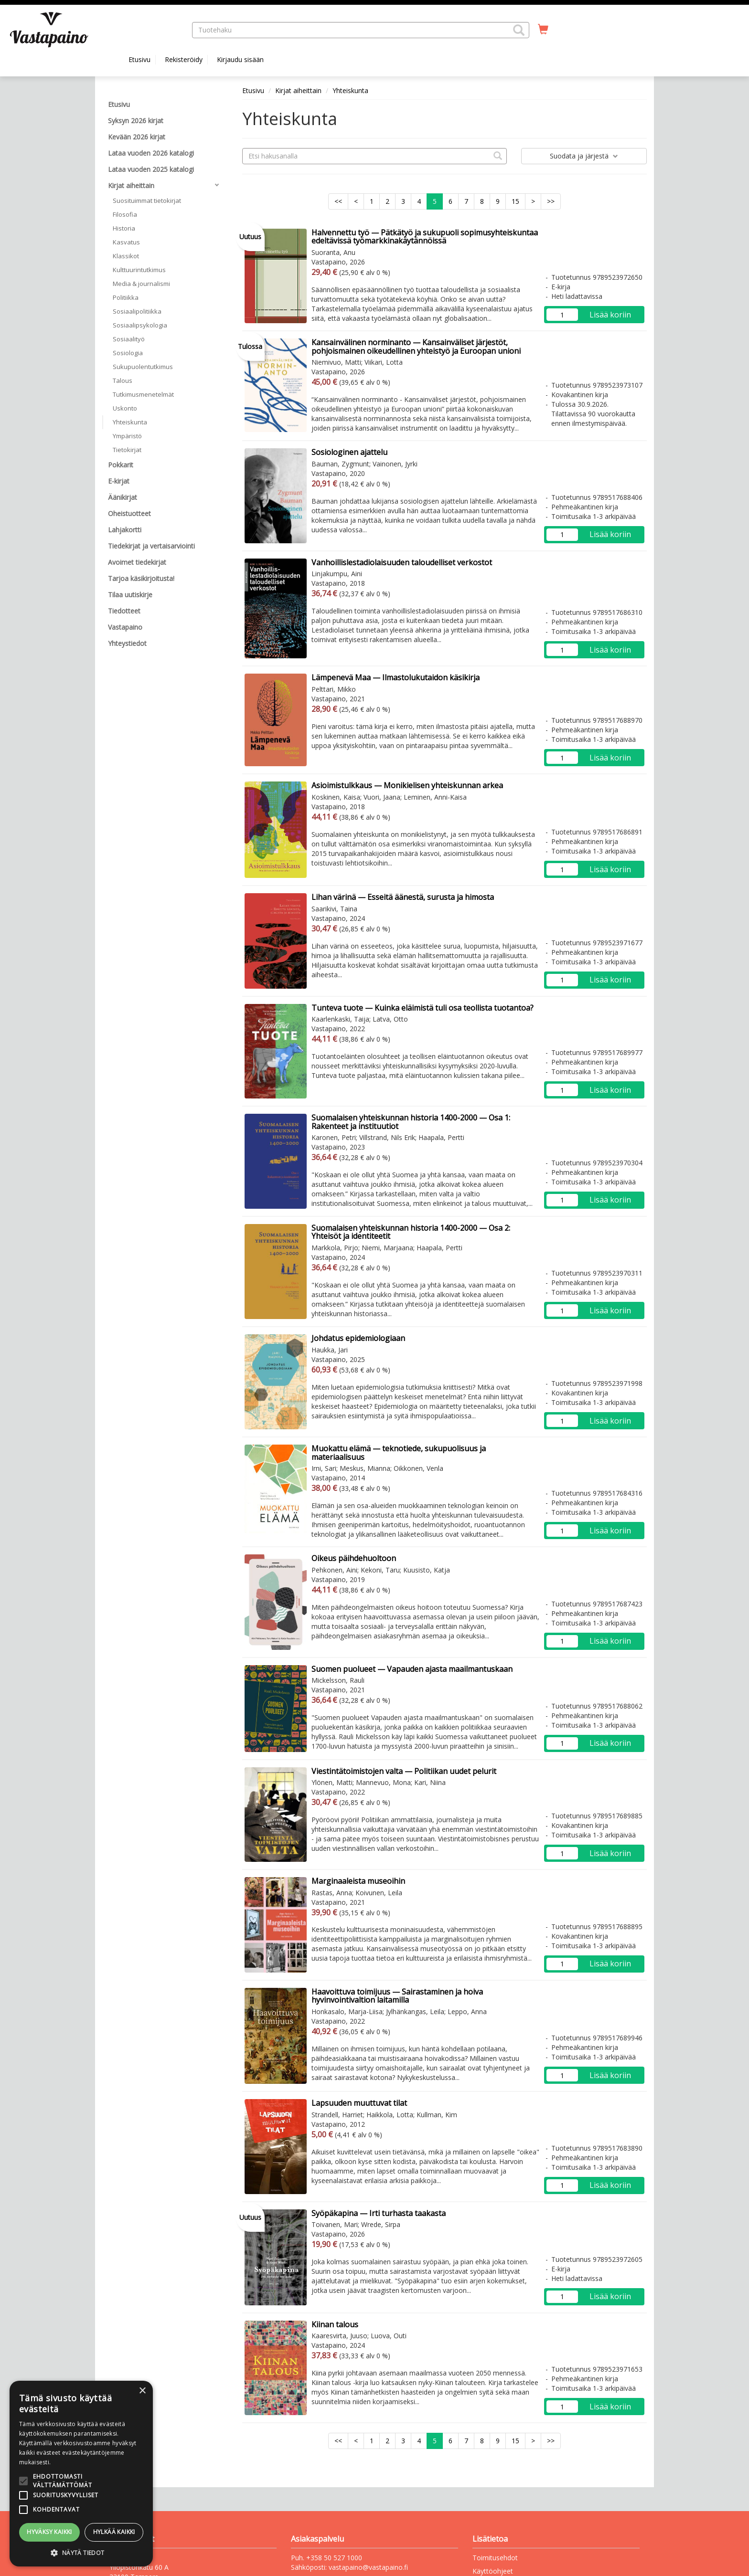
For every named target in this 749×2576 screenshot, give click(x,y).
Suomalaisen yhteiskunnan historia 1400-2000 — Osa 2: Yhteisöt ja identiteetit (410, 1232)
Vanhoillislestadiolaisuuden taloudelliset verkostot (401, 562)
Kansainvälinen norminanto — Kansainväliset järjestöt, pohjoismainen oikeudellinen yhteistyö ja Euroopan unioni (416, 346)
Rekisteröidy (184, 59)
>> (551, 201)
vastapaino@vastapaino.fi (368, 2567)
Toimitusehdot (495, 2557)
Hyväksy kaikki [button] (49, 2532)
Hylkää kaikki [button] (114, 2532)
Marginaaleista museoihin (358, 1881)
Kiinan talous (334, 2324)
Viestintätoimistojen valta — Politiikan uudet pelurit (403, 1771)
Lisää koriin (610, 314)
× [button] (142, 2391)
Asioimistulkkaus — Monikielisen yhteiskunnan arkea (407, 785)
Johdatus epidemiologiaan (358, 1338)
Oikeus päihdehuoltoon (353, 1558)
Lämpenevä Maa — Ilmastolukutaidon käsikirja (395, 677)
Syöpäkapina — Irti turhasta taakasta (378, 2213)
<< (338, 201)
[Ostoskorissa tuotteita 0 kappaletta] (543, 29)
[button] (518, 30)
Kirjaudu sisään (240, 59)
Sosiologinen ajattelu (349, 452)
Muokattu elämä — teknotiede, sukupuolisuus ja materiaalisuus (398, 1452)
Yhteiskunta (350, 90)
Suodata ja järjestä (584, 155)
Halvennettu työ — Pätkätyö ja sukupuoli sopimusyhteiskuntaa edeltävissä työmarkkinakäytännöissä (424, 236)
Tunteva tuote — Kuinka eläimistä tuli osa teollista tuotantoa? (422, 1008)
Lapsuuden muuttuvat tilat (359, 2103)
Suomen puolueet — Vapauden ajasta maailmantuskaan (412, 1669)
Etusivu (139, 59)
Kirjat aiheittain (298, 90)
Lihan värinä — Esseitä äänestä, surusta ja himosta (402, 897)
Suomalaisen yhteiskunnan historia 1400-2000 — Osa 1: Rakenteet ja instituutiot (410, 1121)
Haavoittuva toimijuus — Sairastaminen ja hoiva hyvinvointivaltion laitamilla (397, 1996)
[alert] (81, 2473)
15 (515, 201)
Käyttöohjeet (492, 2571)
